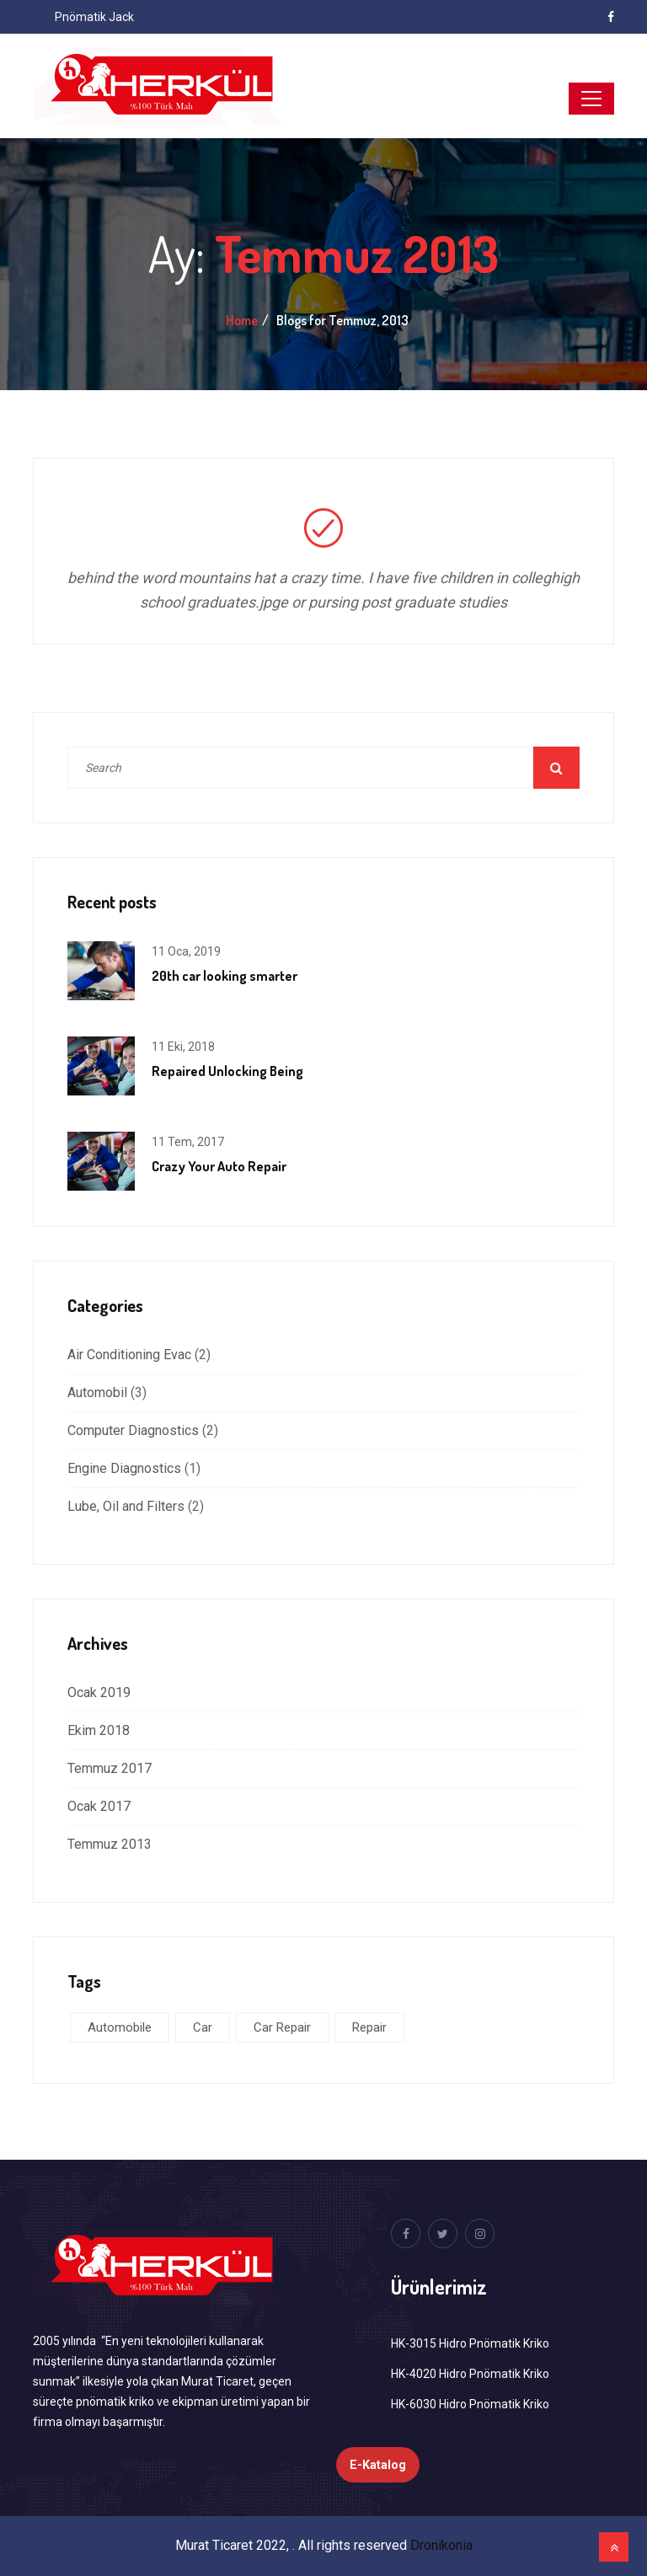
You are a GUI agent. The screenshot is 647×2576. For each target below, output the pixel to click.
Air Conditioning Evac (129, 1355)
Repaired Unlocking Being (227, 1071)
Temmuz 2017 (109, 1768)
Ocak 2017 (99, 1806)
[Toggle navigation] (591, 99)
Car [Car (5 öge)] (202, 2027)
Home (242, 320)
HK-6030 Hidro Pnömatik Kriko (470, 2404)
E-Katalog (378, 2465)
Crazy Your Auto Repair (219, 1166)
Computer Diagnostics (133, 1430)
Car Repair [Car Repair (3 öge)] (282, 2027)
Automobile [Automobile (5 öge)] (120, 2027)
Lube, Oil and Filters (125, 1506)
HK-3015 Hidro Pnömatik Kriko (470, 2343)
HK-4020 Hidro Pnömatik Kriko (470, 2374)
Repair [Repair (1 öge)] (369, 2027)
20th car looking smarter (224, 975)
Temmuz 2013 (109, 1844)
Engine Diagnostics (124, 1468)
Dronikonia (441, 2545)
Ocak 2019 (99, 1692)
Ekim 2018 (98, 1730)
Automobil (97, 1392)
